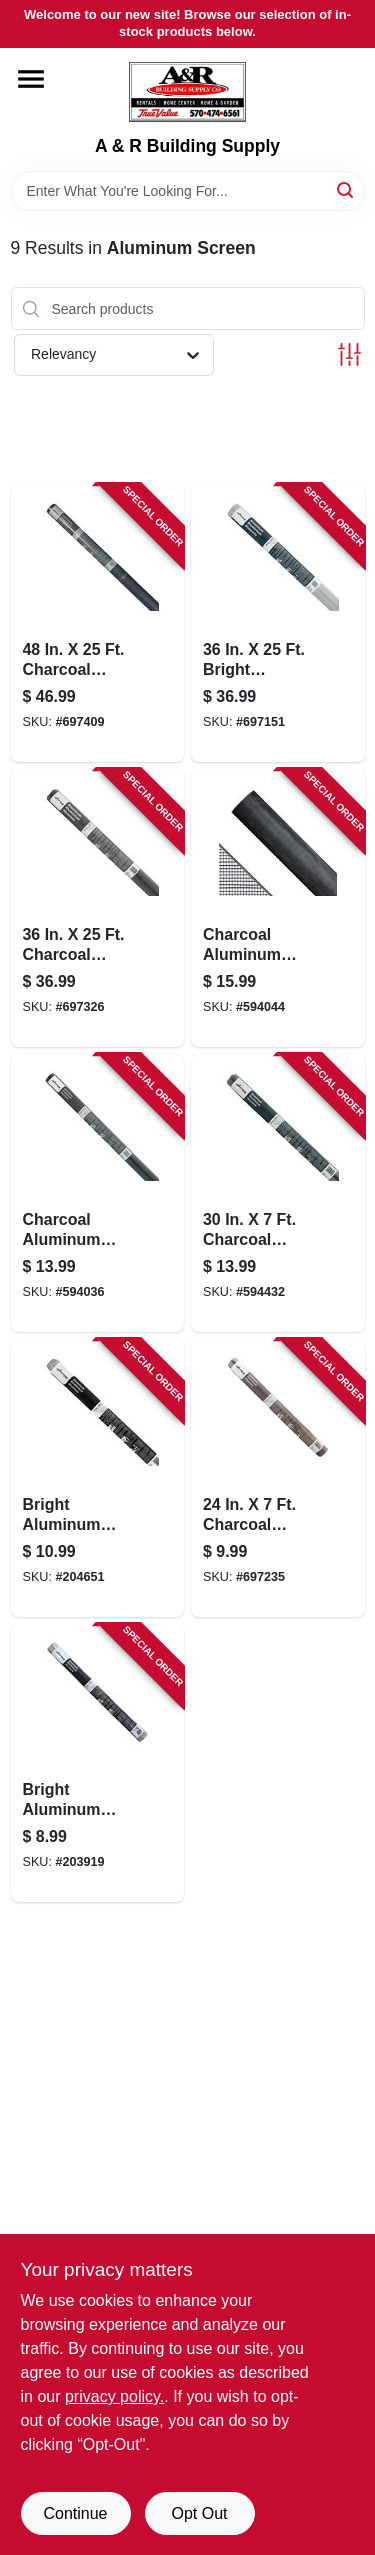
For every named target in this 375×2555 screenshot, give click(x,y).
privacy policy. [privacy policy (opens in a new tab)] (114, 2396)
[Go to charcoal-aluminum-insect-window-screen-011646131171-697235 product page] (278, 1478)
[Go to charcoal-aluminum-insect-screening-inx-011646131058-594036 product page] (98, 1193)
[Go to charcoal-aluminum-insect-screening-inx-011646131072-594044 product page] (278, 908)
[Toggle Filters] (349, 354)
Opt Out (199, 2513)
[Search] (346, 189)
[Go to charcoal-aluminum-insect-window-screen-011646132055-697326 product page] (98, 908)
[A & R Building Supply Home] (187, 92)
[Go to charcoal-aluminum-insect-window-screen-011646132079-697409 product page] (98, 623)
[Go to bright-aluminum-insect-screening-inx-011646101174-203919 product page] (98, 1763)
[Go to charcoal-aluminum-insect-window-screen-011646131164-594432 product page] (278, 1193)
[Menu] (31, 79)
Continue (75, 2513)
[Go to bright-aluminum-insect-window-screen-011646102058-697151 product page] (278, 623)
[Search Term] (188, 191)
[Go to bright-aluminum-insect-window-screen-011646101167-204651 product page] (98, 1478)
